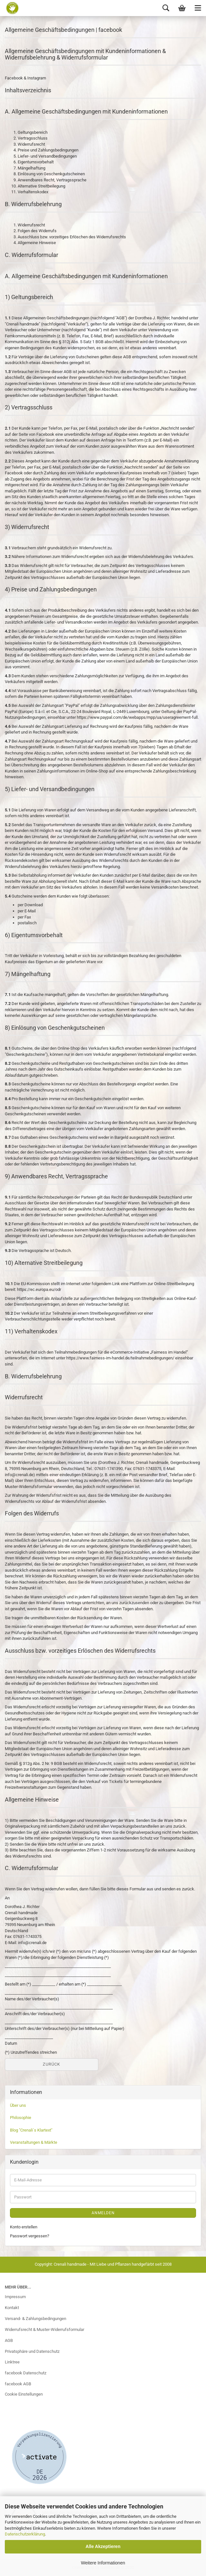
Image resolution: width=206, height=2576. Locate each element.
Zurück (51, 2064)
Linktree (12, 2362)
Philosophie (20, 2117)
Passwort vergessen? (29, 2235)
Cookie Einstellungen (24, 2394)
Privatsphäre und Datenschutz (32, 2351)
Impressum (15, 2296)
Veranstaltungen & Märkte (33, 2142)
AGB (9, 2340)
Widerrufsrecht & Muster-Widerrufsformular (44, 2329)
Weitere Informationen (103, 2562)
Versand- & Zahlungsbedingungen (35, 2318)
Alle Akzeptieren (102, 2546)
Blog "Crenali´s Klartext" (31, 2130)
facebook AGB (18, 2383)
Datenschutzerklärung (25, 2534)
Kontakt (12, 2307)
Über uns (18, 2105)
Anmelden (103, 2213)
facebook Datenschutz (25, 2372)
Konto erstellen (23, 2226)
